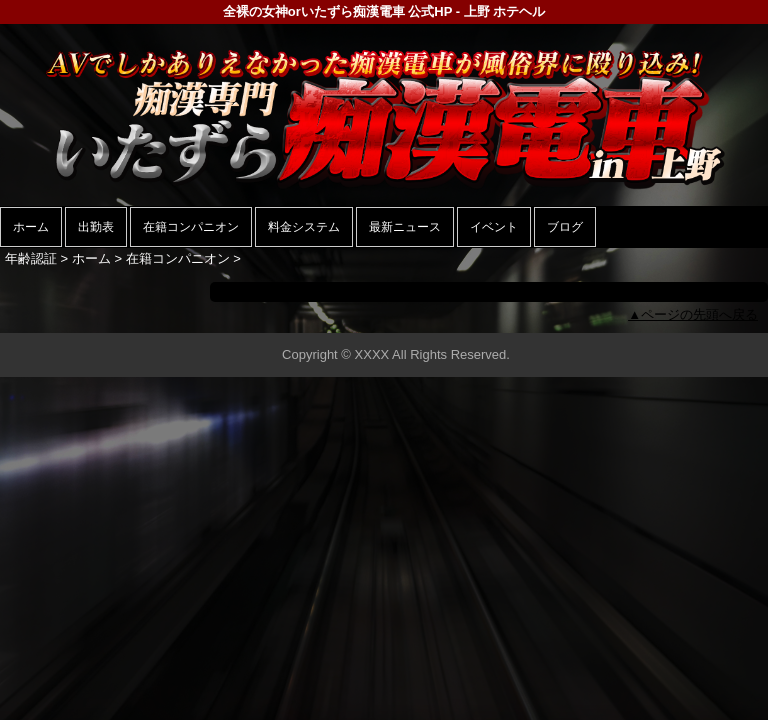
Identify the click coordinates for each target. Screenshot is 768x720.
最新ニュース (405, 227)
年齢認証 (31, 258)
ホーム (31, 227)
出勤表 (96, 227)
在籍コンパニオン (191, 227)
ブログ (565, 227)
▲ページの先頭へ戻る (693, 314)
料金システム (304, 227)
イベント (494, 227)
